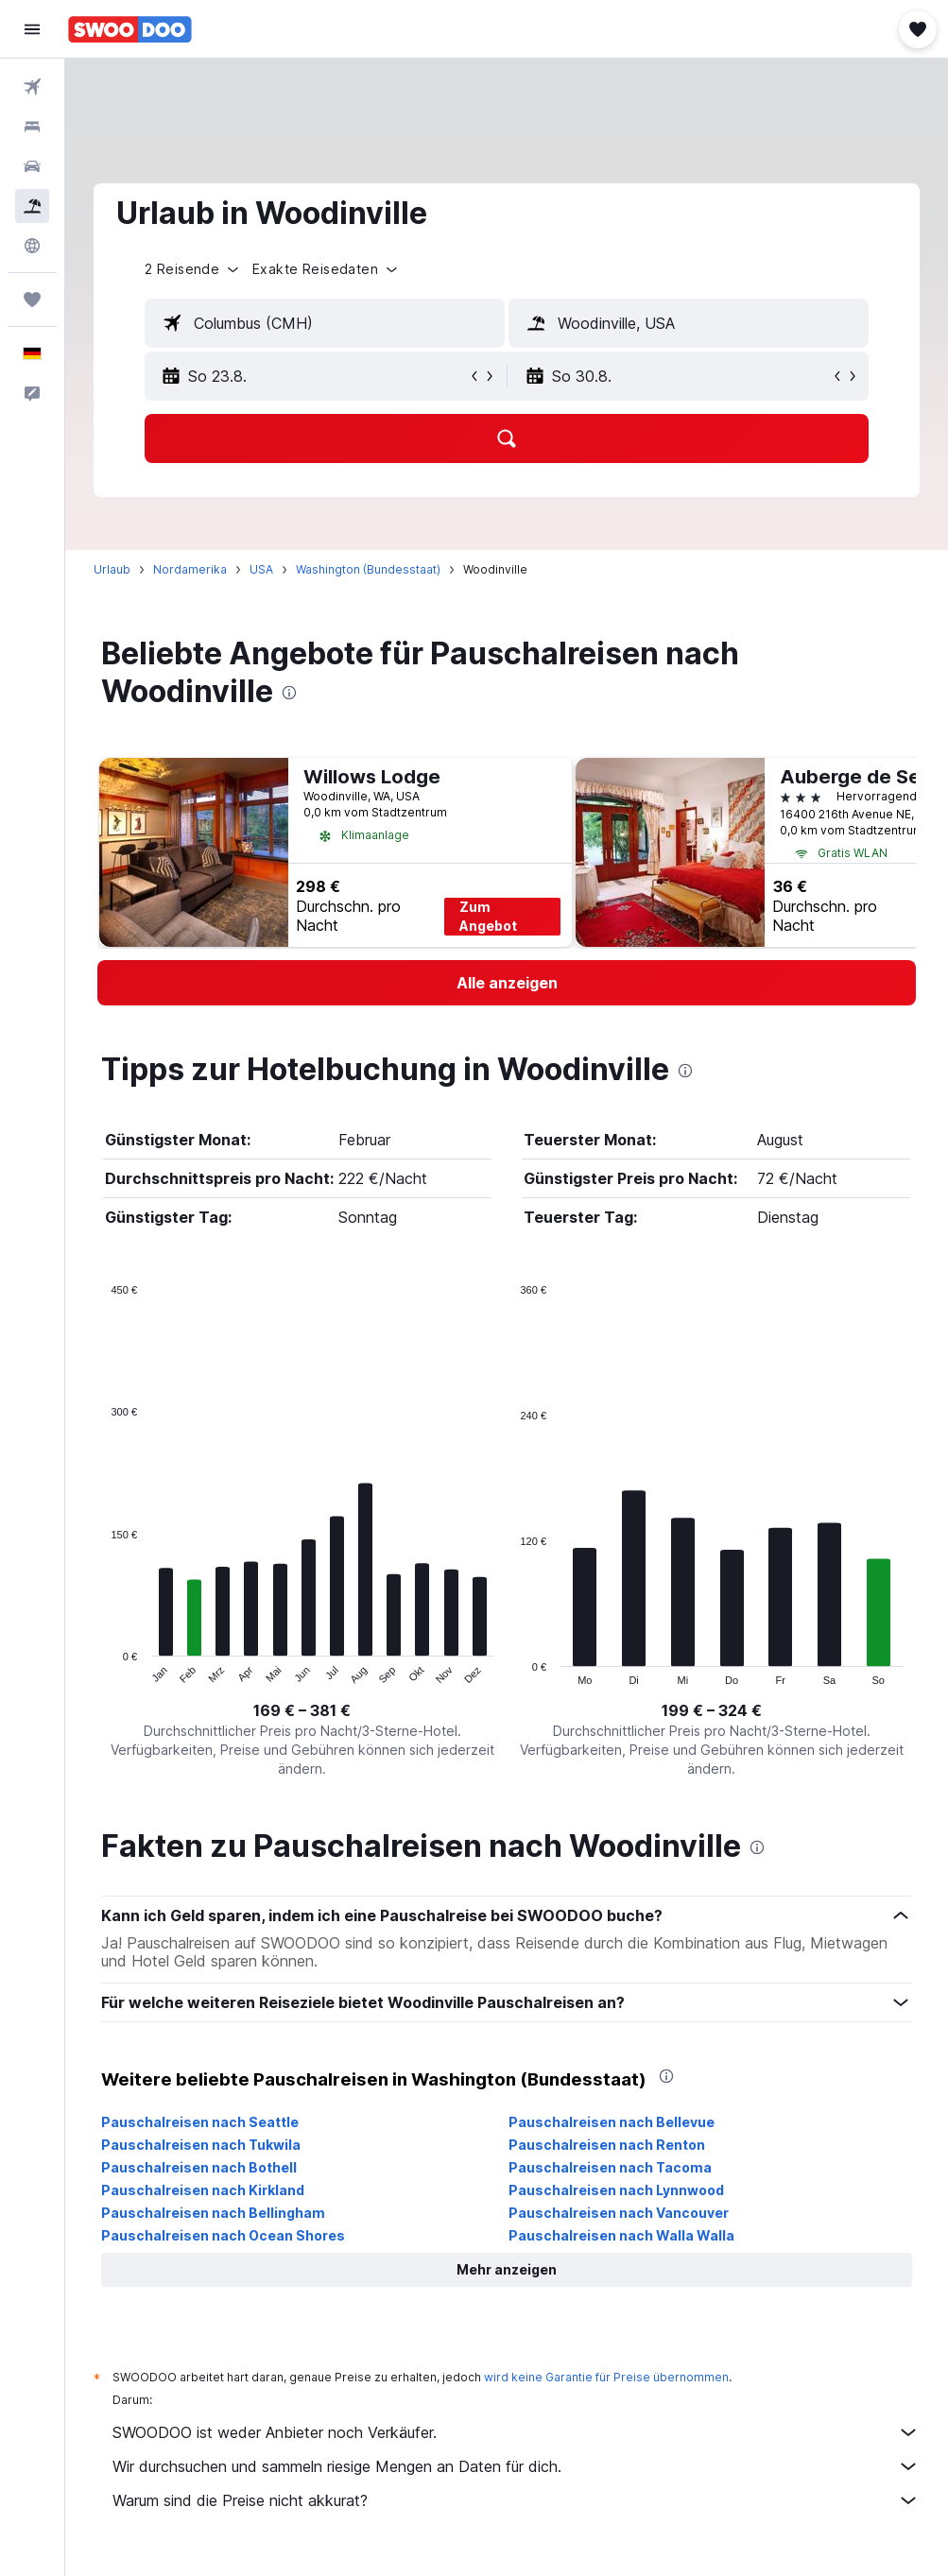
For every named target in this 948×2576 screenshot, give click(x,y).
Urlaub (112, 569)
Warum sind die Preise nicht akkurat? (516, 2500)
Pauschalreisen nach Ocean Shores (223, 2235)
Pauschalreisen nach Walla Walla (621, 2235)
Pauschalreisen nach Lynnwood (616, 2190)
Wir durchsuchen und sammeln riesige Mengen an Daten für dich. (516, 2466)
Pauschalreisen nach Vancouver (618, 2213)
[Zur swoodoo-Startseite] (130, 29)
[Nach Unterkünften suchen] (32, 127)
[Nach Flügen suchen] (32, 87)
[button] (32, 29)
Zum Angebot (488, 916)
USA (261, 569)
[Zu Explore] (32, 246)
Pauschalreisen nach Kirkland (202, 2190)
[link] (506, 982)
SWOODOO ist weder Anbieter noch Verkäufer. (516, 2432)
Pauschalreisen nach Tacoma (610, 2167)
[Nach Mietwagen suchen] (32, 166)
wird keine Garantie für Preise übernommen (606, 2377)
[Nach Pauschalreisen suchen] (32, 206)
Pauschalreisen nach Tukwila (201, 2145)
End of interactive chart (101, 1670)
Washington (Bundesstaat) (368, 569)
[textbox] (325, 323)
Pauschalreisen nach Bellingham (213, 2213)
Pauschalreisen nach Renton (606, 2145)
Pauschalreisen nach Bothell (199, 2167)
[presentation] (289, 692)
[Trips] (32, 299)
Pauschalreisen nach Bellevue (611, 2122)
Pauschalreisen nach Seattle (200, 2122)
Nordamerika (190, 569)
